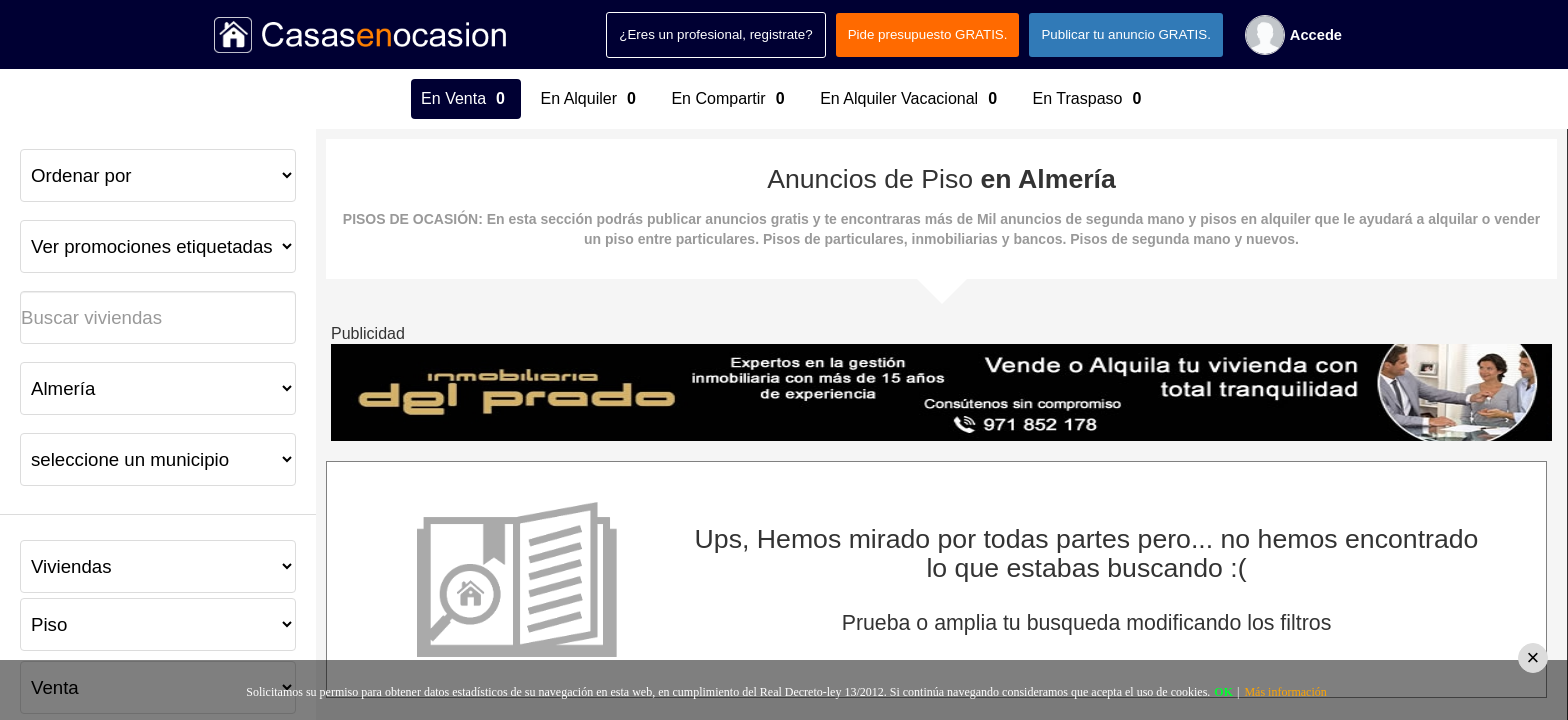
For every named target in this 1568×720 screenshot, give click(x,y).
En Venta (465, 99)
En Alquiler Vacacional (911, 99)
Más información (1285, 692)
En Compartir (730, 99)
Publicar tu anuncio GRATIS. (1125, 34)
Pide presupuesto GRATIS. (928, 34)
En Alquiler (591, 99)
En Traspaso (1090, 99)
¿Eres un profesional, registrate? (715, 34)
